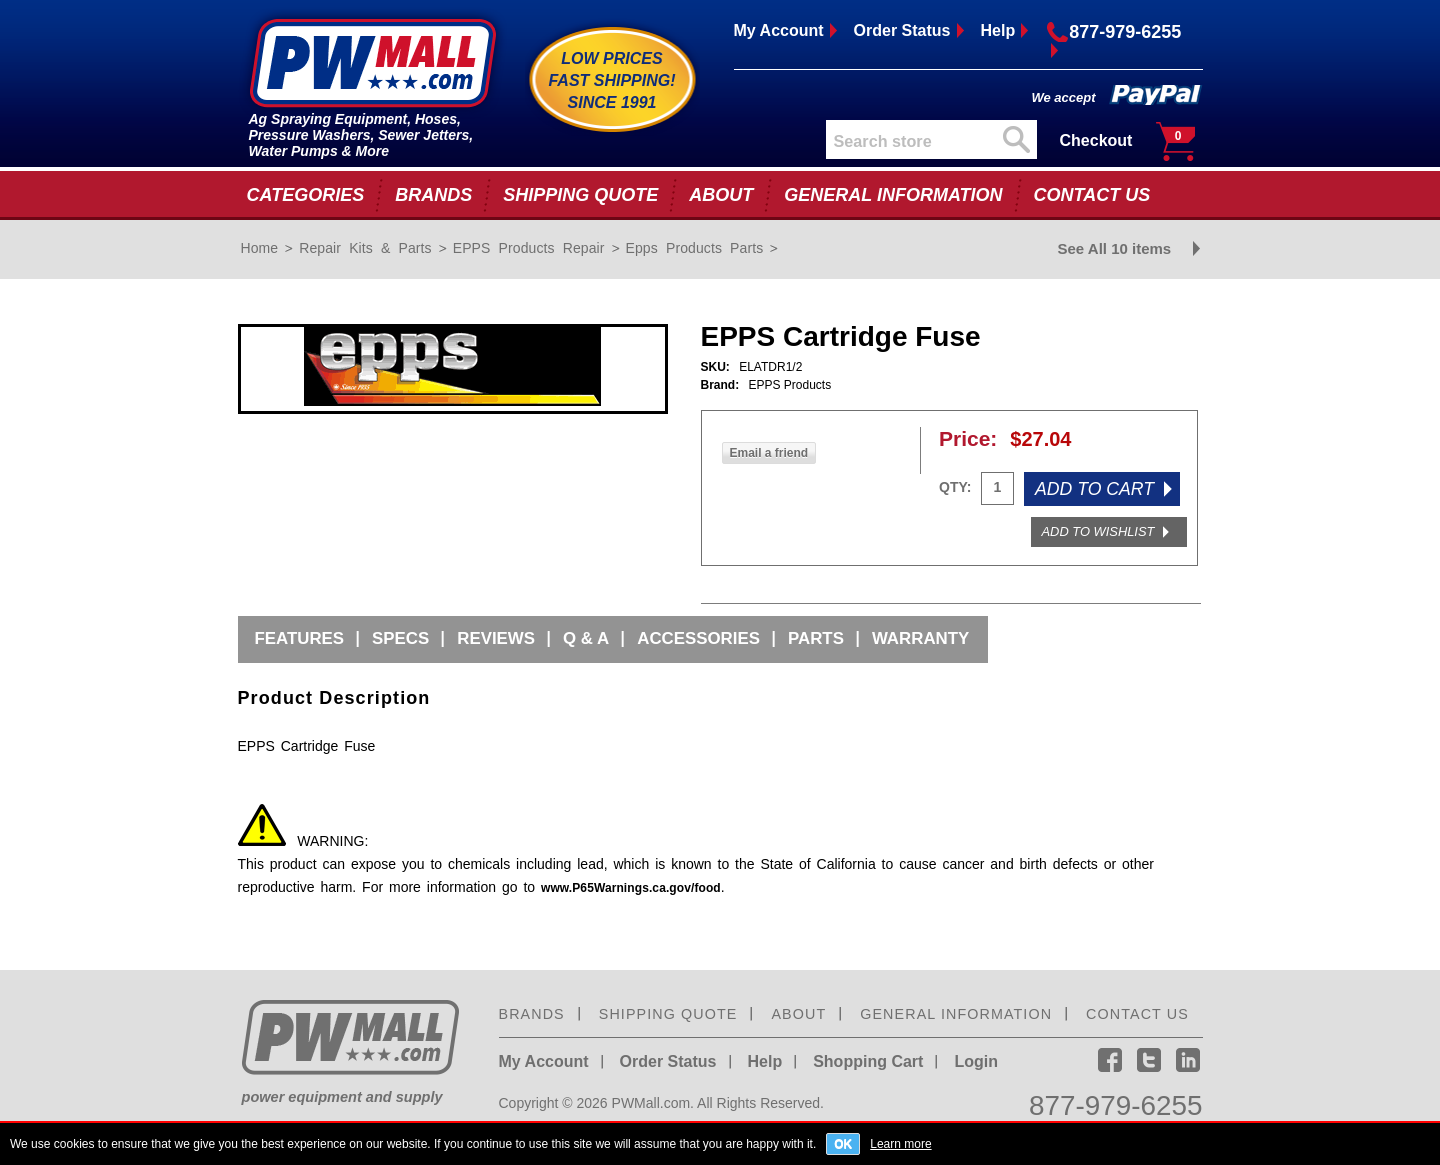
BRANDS (433, 195)
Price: (968, 438)
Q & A (586, 638)
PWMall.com (651, 1103)
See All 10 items (1115, 248)
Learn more (900, 1143)
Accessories (698, 638)
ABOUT (721, 195)
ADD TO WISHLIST (1098, 531)
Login (976, 1061)
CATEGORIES (306, 195)
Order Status (902, 30)
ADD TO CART (1094, 489)
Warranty (920, 638)
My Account (779, 30)
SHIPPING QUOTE (580, 195)
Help (998, 30)
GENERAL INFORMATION (893, 195)
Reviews (496, 638)
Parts (816, 638)
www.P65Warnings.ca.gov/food (631, 888)
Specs (400, 638)
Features (300, 638)
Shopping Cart (868, 1061)
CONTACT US (1092, 195)
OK (843, 1144)
